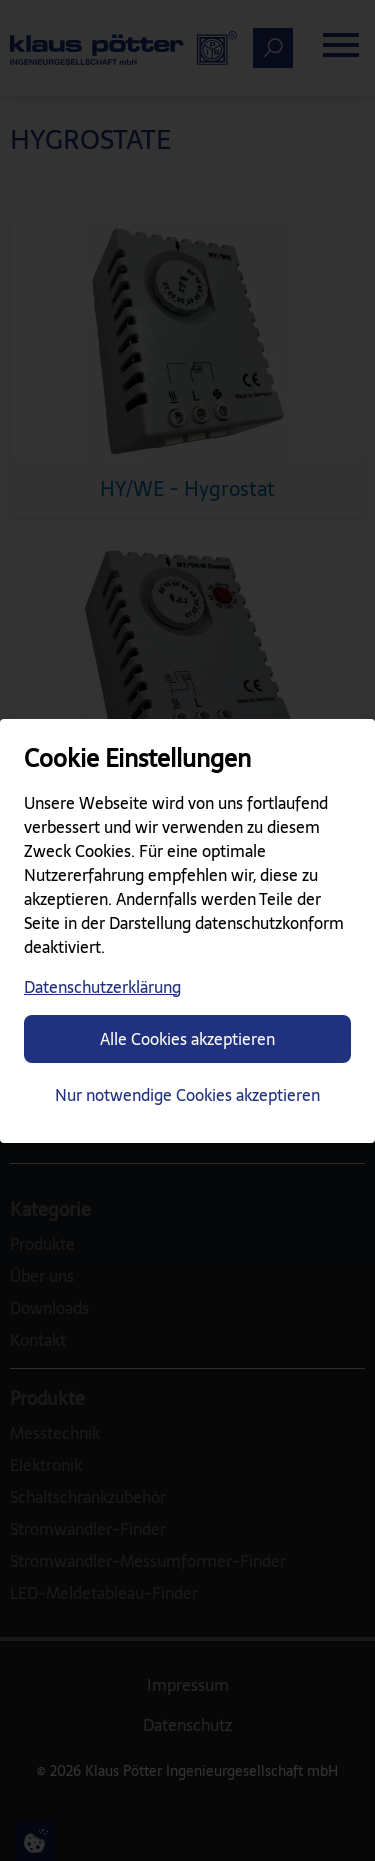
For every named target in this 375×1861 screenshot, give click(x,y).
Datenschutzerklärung (102, 987)
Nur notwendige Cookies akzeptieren (187, 1095)
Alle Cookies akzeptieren (187, 1039)
